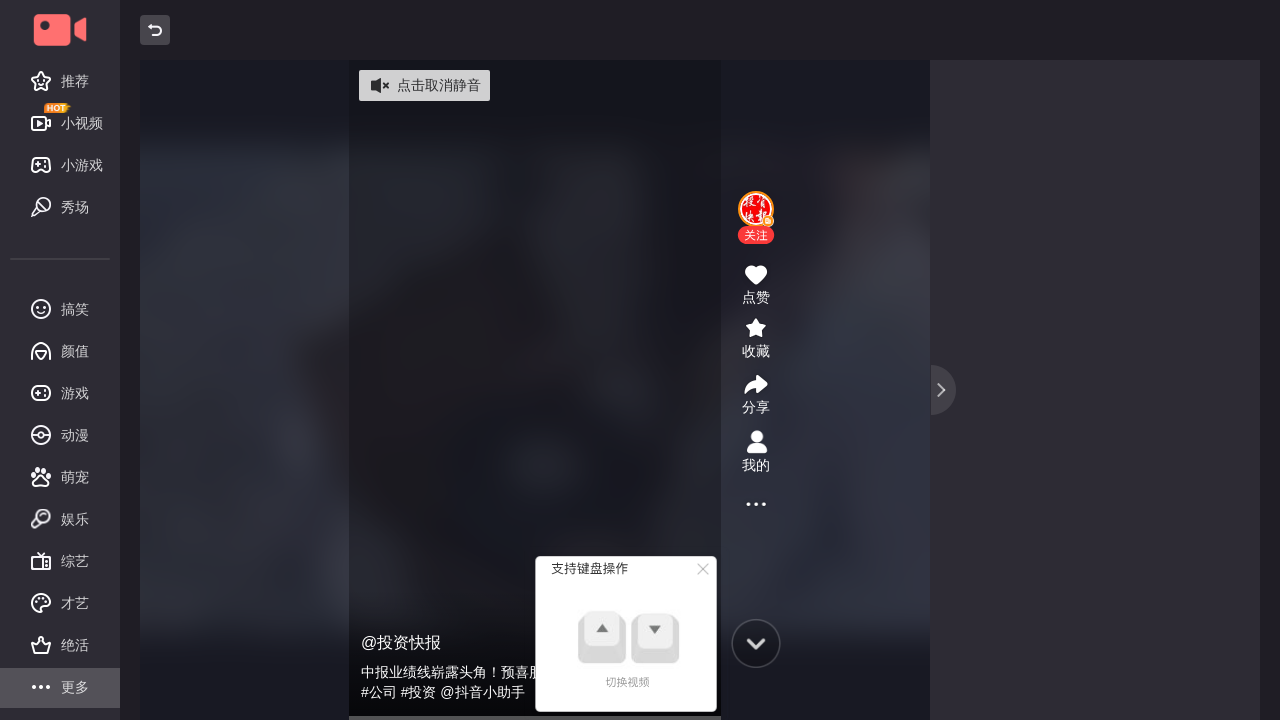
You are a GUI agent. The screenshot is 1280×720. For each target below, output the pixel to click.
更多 (60, 688)
